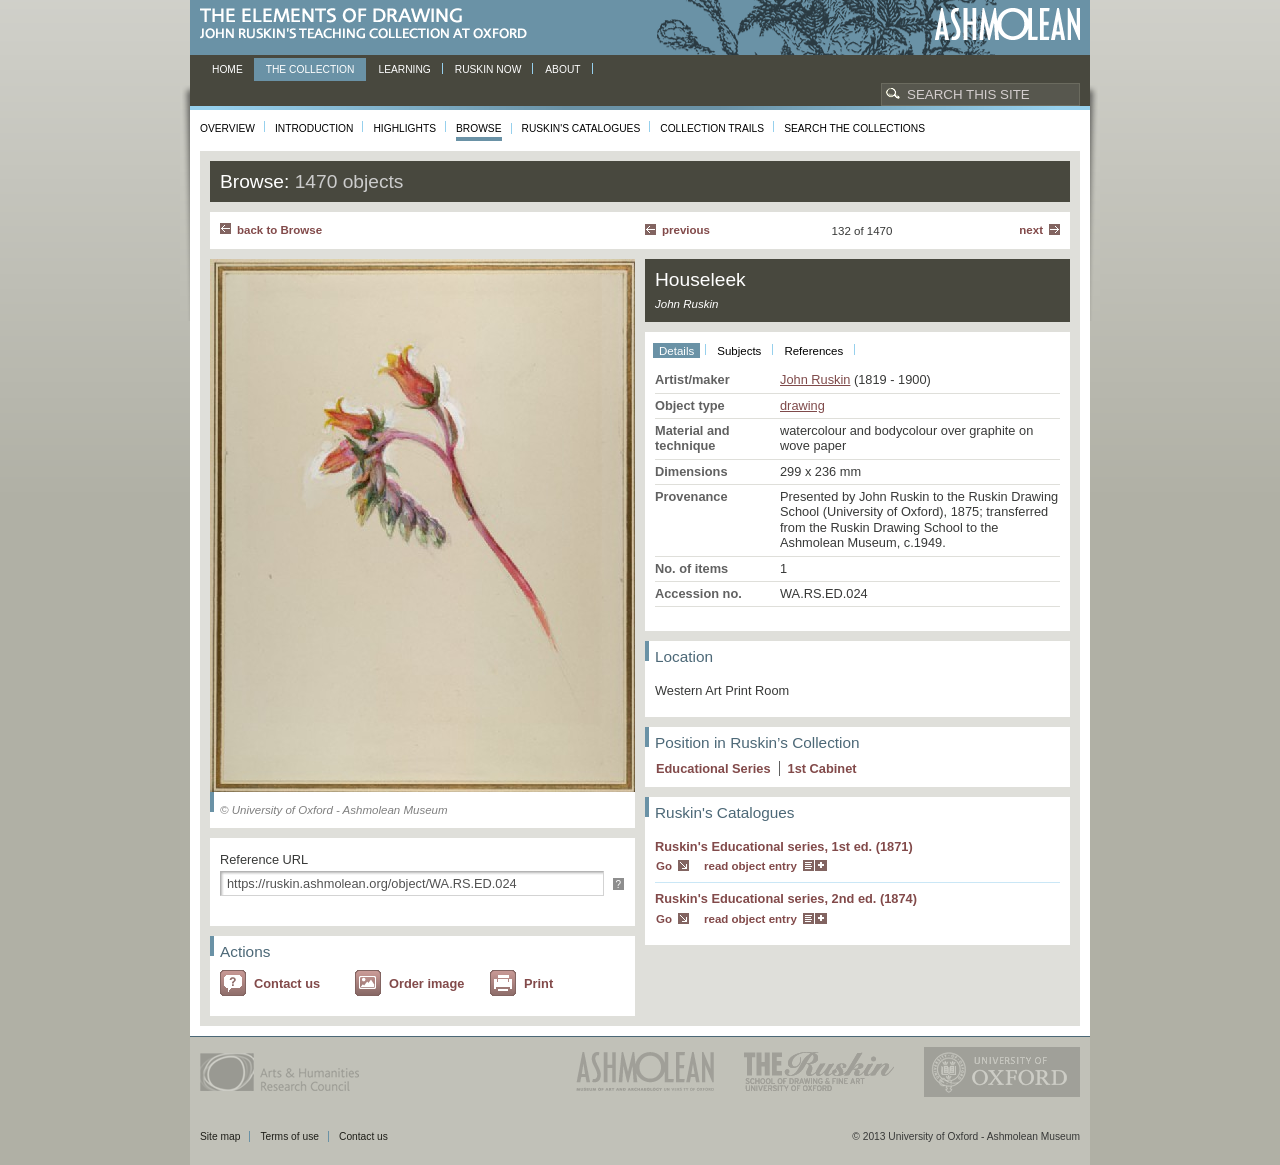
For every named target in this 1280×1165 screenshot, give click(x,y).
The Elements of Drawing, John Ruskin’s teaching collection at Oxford (369, 24)
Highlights (404, 128)
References (813, 351)
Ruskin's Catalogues (581, 128)
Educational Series (713, 768)
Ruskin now (488, 69)
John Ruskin (815, 379)
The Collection (310, 69)
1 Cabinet (822, 768)
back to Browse (279, 230)
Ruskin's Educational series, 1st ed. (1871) (784, 846)
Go (664, 866)
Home (227, 69)
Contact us (287, 983)
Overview (227, 128)
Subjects (739, 351)
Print (538, 983)
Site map (220, 1136)
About (562, 69)
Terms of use (289, 1136)
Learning (404, 69)
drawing (802, 405)
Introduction (314, 128)
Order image (426, 983)
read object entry (750, 866)
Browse (479, 128)
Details (676, 351)
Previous (686, 230)
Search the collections (854, 128)
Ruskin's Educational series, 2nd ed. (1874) (786, 898)
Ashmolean (1007, 24)
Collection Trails (712, 128)
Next (1031, 230)
